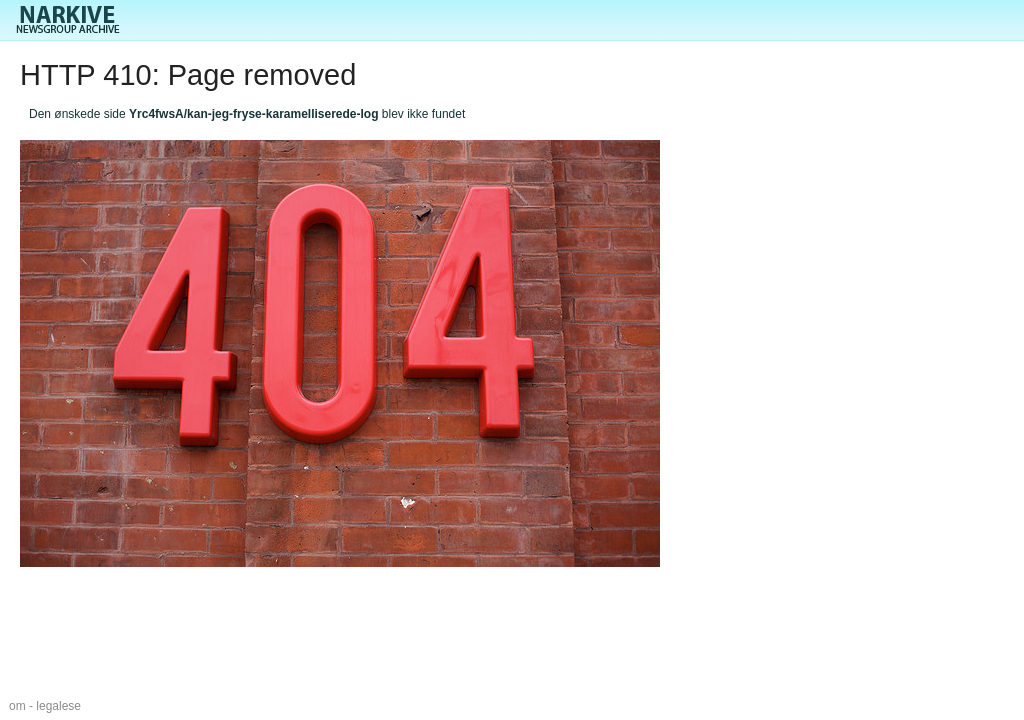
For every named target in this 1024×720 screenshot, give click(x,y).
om (17, 706)
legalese (58, 706)
